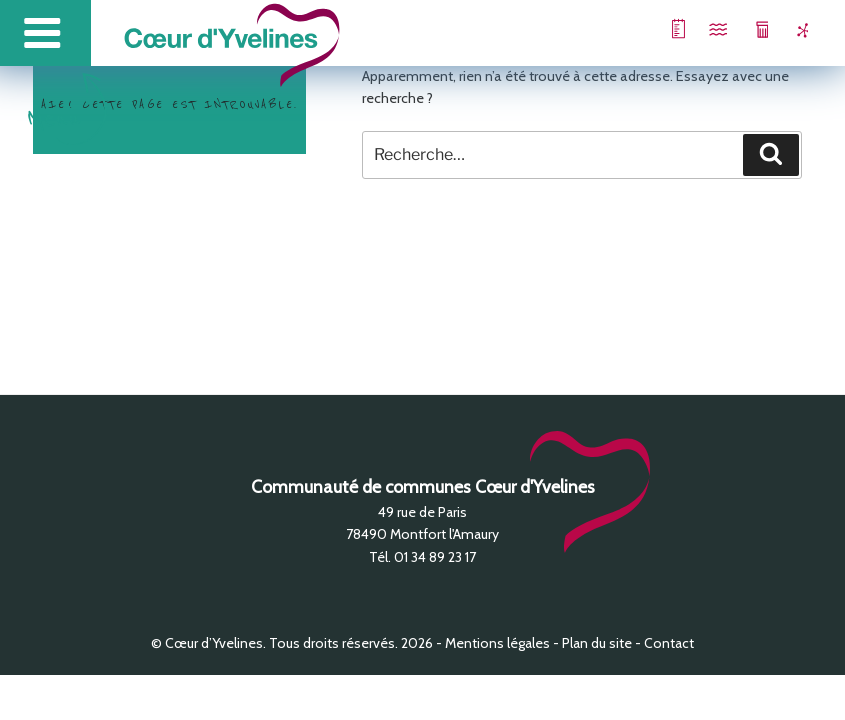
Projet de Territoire (654, 29)
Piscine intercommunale (699, 29)
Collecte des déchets (744, 29)
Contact (669, 643)
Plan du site (597, 643)
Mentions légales (497, 643)
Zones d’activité (789, 29)
